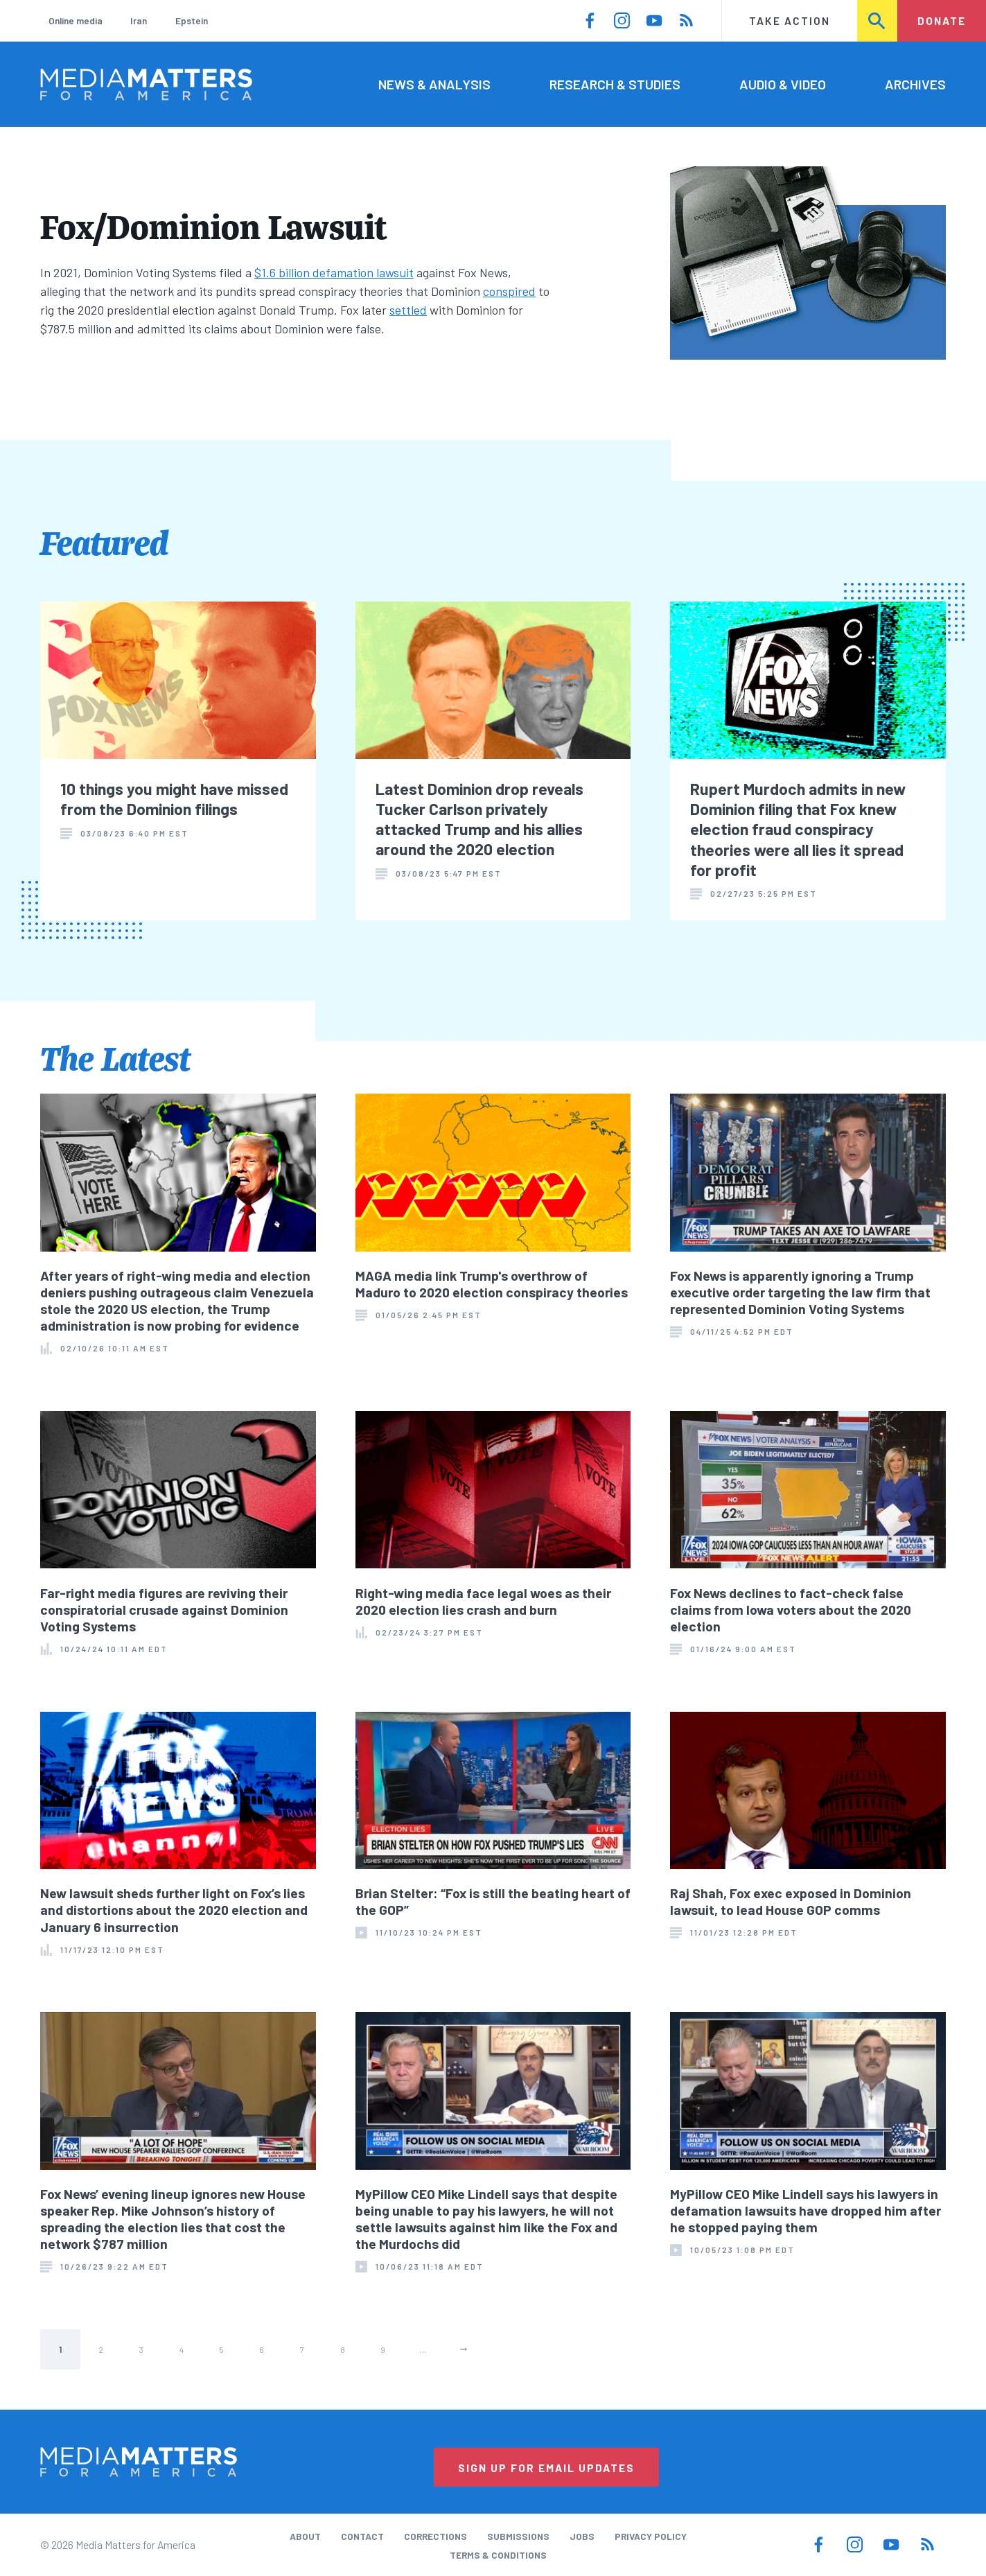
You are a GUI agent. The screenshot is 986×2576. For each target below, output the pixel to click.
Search (878, 20)
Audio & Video (782, 84)
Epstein (191, 20)
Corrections (435, 2536)
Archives (915, 84)
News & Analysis (434, 84)
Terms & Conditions (498, 2555)
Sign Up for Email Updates (546, 2467)
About (305, 2536)
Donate (941, 20)
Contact (362, 2536)
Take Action (789, 20)
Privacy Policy (651, 2536)
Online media (76, 20)
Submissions (518, 2536)
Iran (138, 20)
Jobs (582, 2536)
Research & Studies (614, 84)
